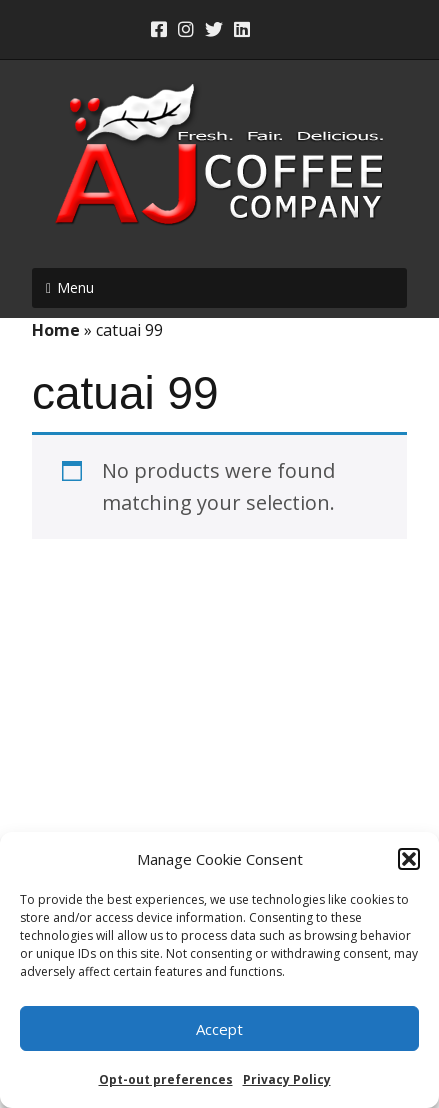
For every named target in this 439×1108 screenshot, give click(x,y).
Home (56, 330)
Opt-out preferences (166, 1079)
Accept (219, 1029)
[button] (409, 859)
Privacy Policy (287, 1079)
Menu (75, 287)
